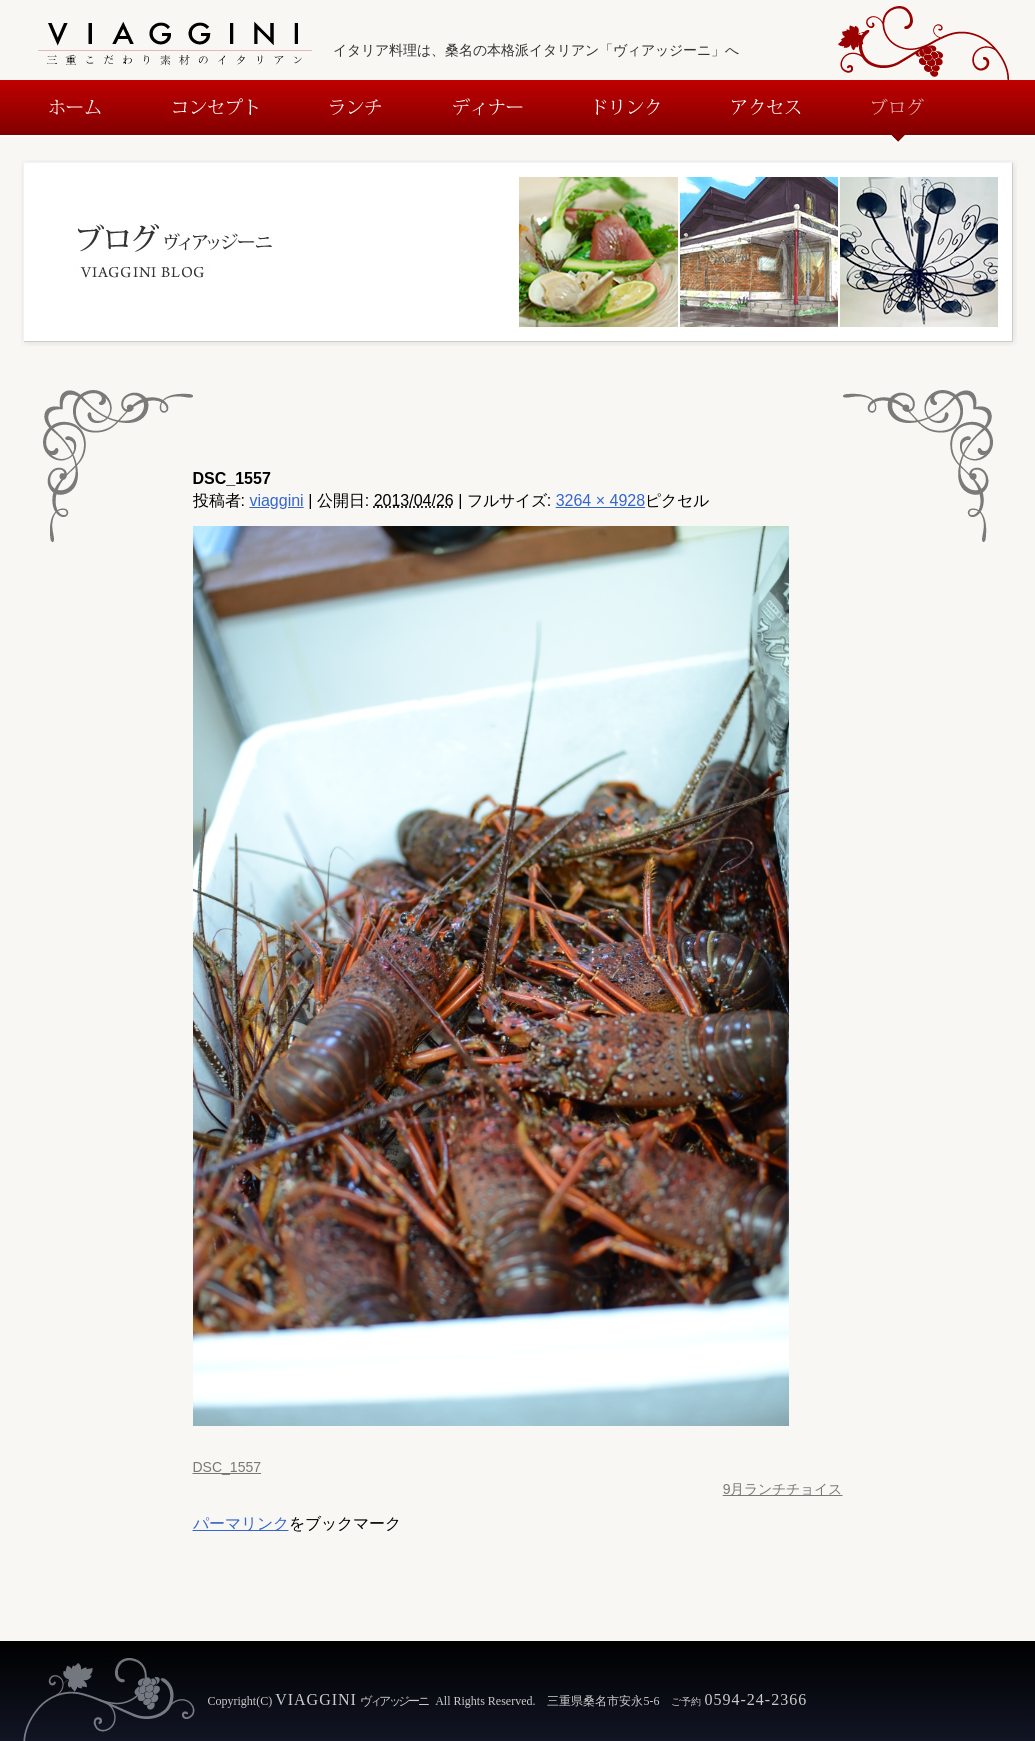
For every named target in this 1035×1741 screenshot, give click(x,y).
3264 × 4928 (600, 500)
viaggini (276, 500)
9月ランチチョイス (783, 1489)
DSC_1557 (227, 1467)
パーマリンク (241, 1523)
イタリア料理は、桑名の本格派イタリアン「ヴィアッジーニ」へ (536, 50)
